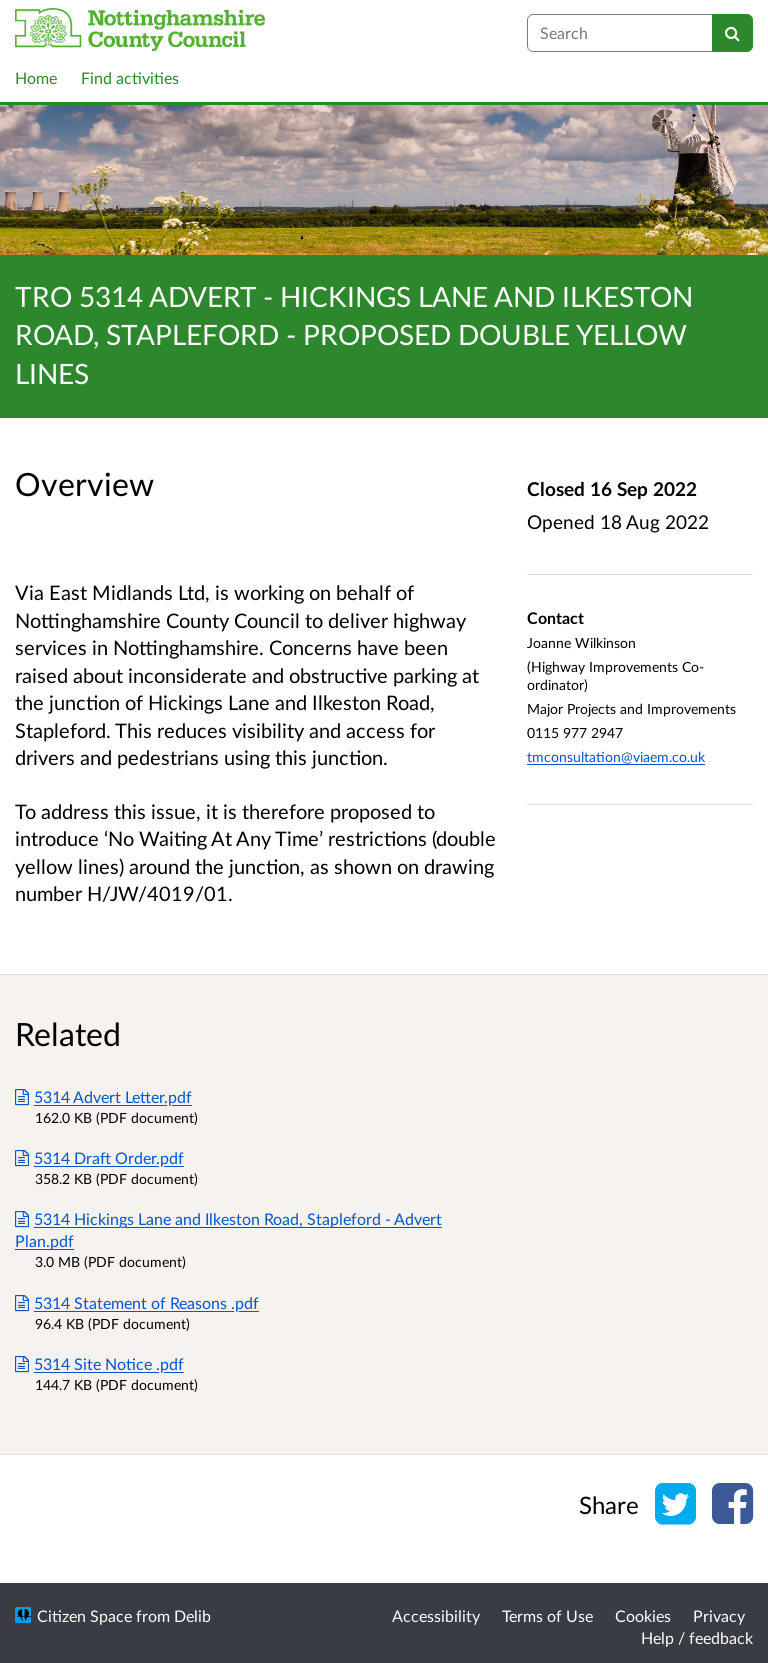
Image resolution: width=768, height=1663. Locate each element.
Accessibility (436, 1615)
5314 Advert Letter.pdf (103, 1096)
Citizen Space (84, 1615)
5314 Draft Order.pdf (99, 1157)
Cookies (643, 1615)
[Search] (732, 33)
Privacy (719, 1615)
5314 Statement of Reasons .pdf (137, 1302)
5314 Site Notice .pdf (99, 1363)
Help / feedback (697, 1637)
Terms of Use (547, 1615)
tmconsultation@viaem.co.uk (616, 756)
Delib (192, 1615)
